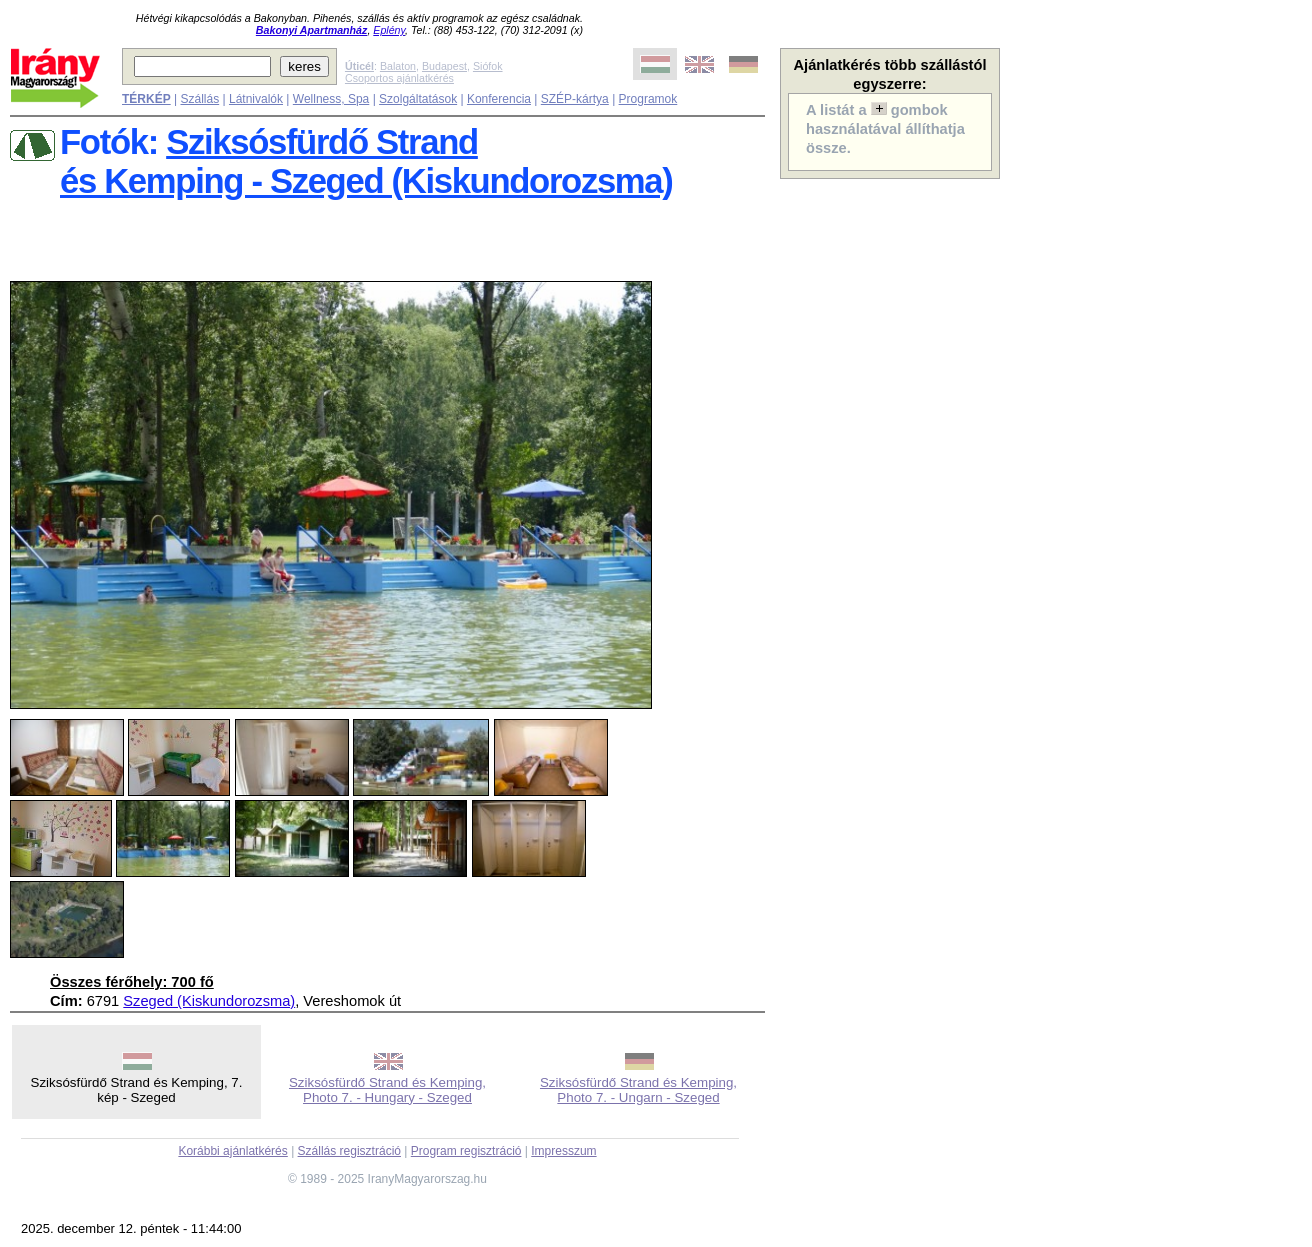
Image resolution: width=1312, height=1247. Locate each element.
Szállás (199, 99)
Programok (648, 99)
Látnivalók (256, 99)
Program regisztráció (466, 1151)
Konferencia (499, 99)
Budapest (444, 66)
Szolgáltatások (418, 99)
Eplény (389, 30)
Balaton (398, 66)
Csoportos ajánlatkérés (399, 78)
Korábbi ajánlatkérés (232, 1151)
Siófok (488, 66)
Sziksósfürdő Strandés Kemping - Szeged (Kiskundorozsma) (366, 161)
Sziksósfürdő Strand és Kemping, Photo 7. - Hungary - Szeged (387, 1090)
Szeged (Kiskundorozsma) (209, 1001)
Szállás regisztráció (349, 1151)
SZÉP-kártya (575, 99)
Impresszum (563, 1151)
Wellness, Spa (331, 99)
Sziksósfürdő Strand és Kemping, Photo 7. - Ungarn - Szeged (638, 1090)
